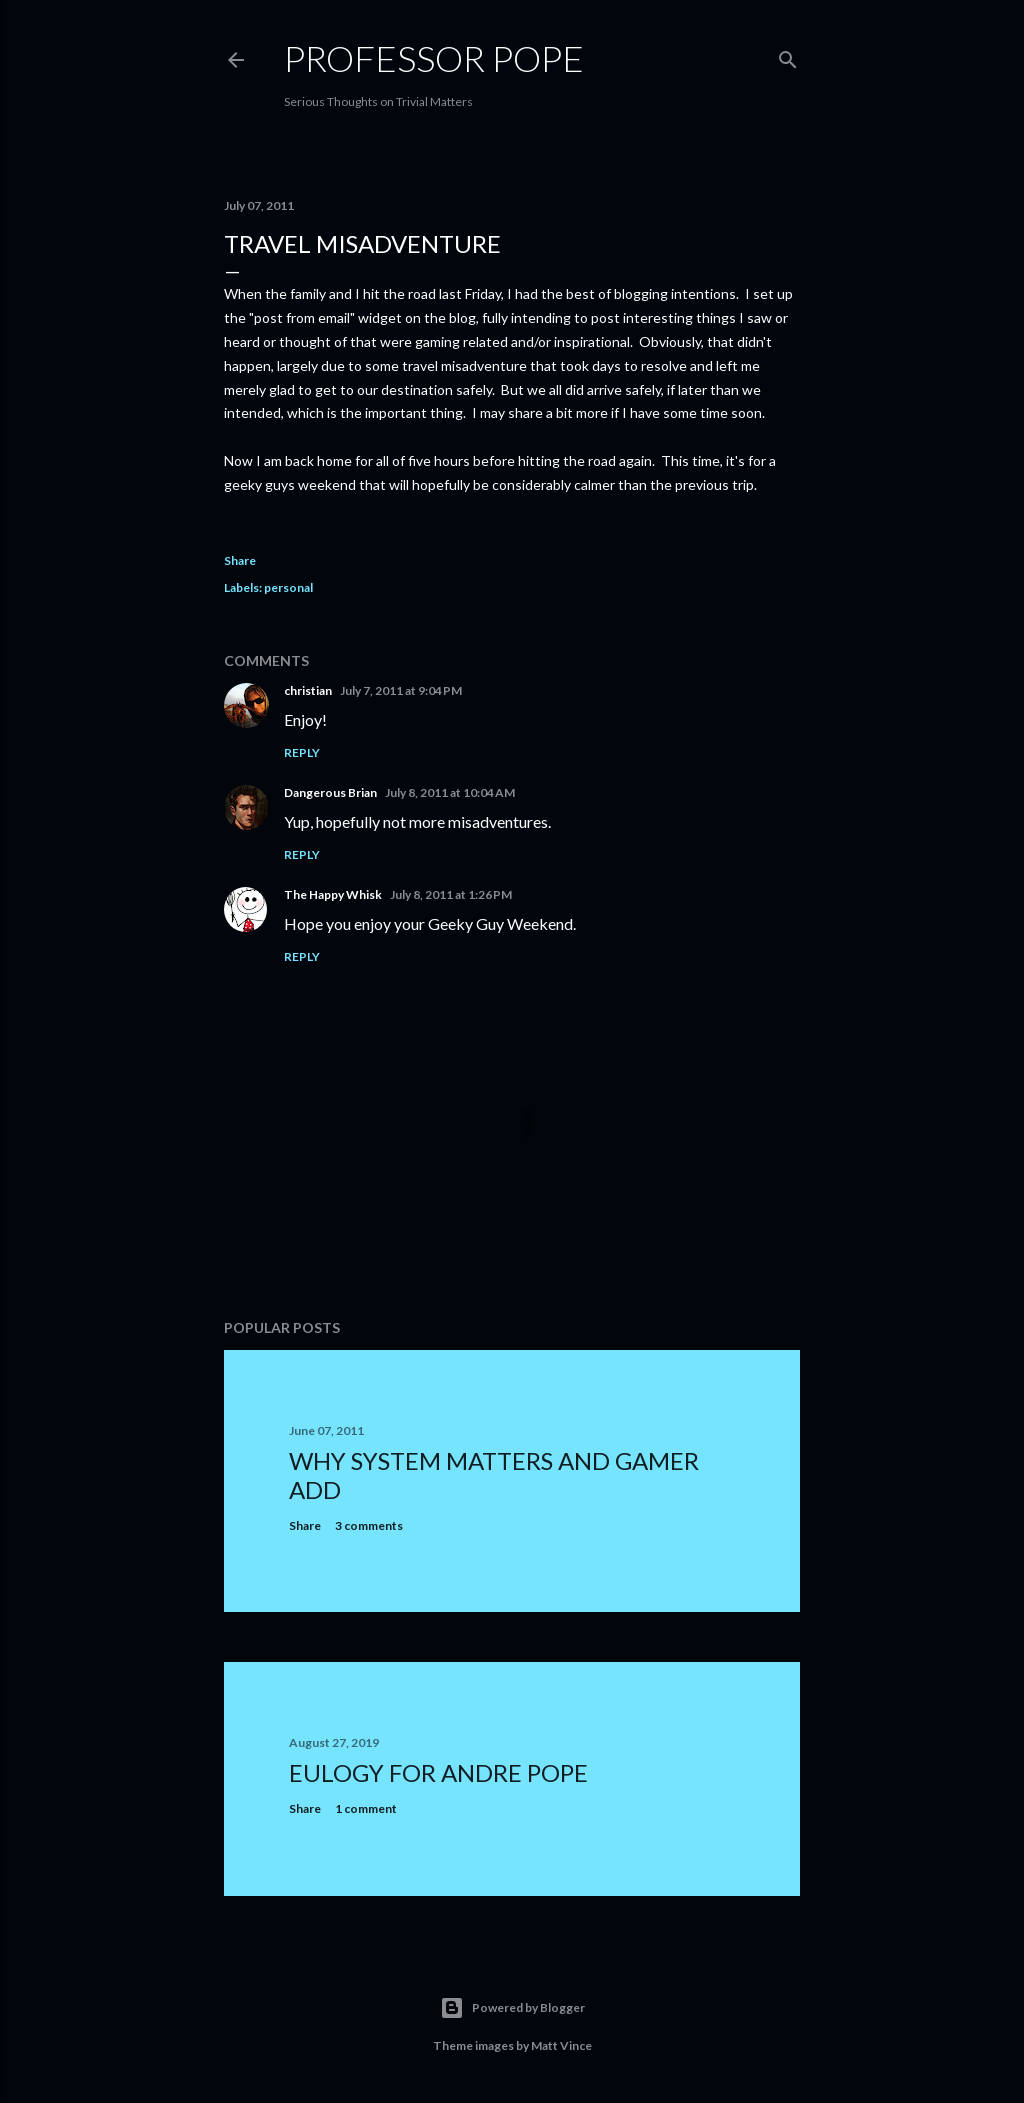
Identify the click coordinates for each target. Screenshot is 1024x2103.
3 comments (369, 1525)
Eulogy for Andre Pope (438, 1772)
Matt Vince (561, 2045)
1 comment (366, 1808)
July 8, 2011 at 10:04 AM (450, 792)
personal (288, 587)
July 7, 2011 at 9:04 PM (401, 690)
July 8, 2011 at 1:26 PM (451, 894)
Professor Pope (434, 58)
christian (308, 690)
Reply (302, 752)
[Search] (788, 55)
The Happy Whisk (333, 894)
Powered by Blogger (512, 2008)
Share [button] (240, 560)
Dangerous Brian (330, 792)
